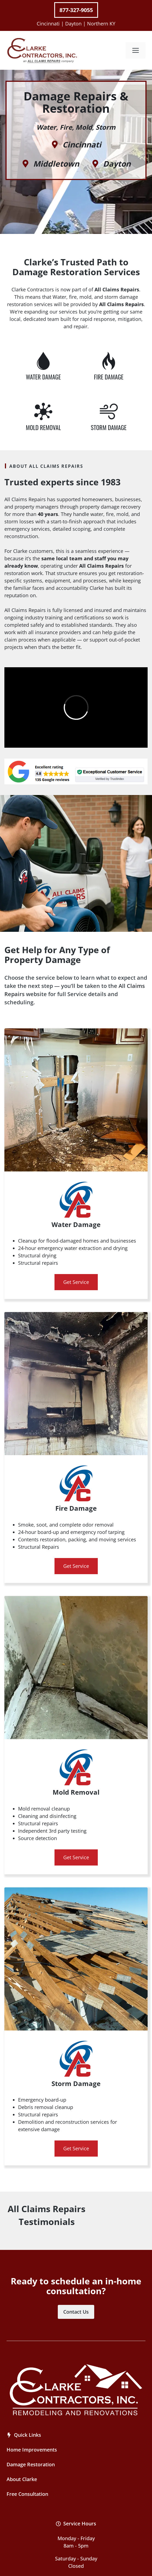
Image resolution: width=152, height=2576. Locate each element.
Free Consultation (27, 2494)
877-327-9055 (76, 10)
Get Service (76, 1282)
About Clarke (22, 2479)
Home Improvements (32, 2449)
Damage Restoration (31, 2464)
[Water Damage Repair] (43, 361)
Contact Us (76, 2311)
